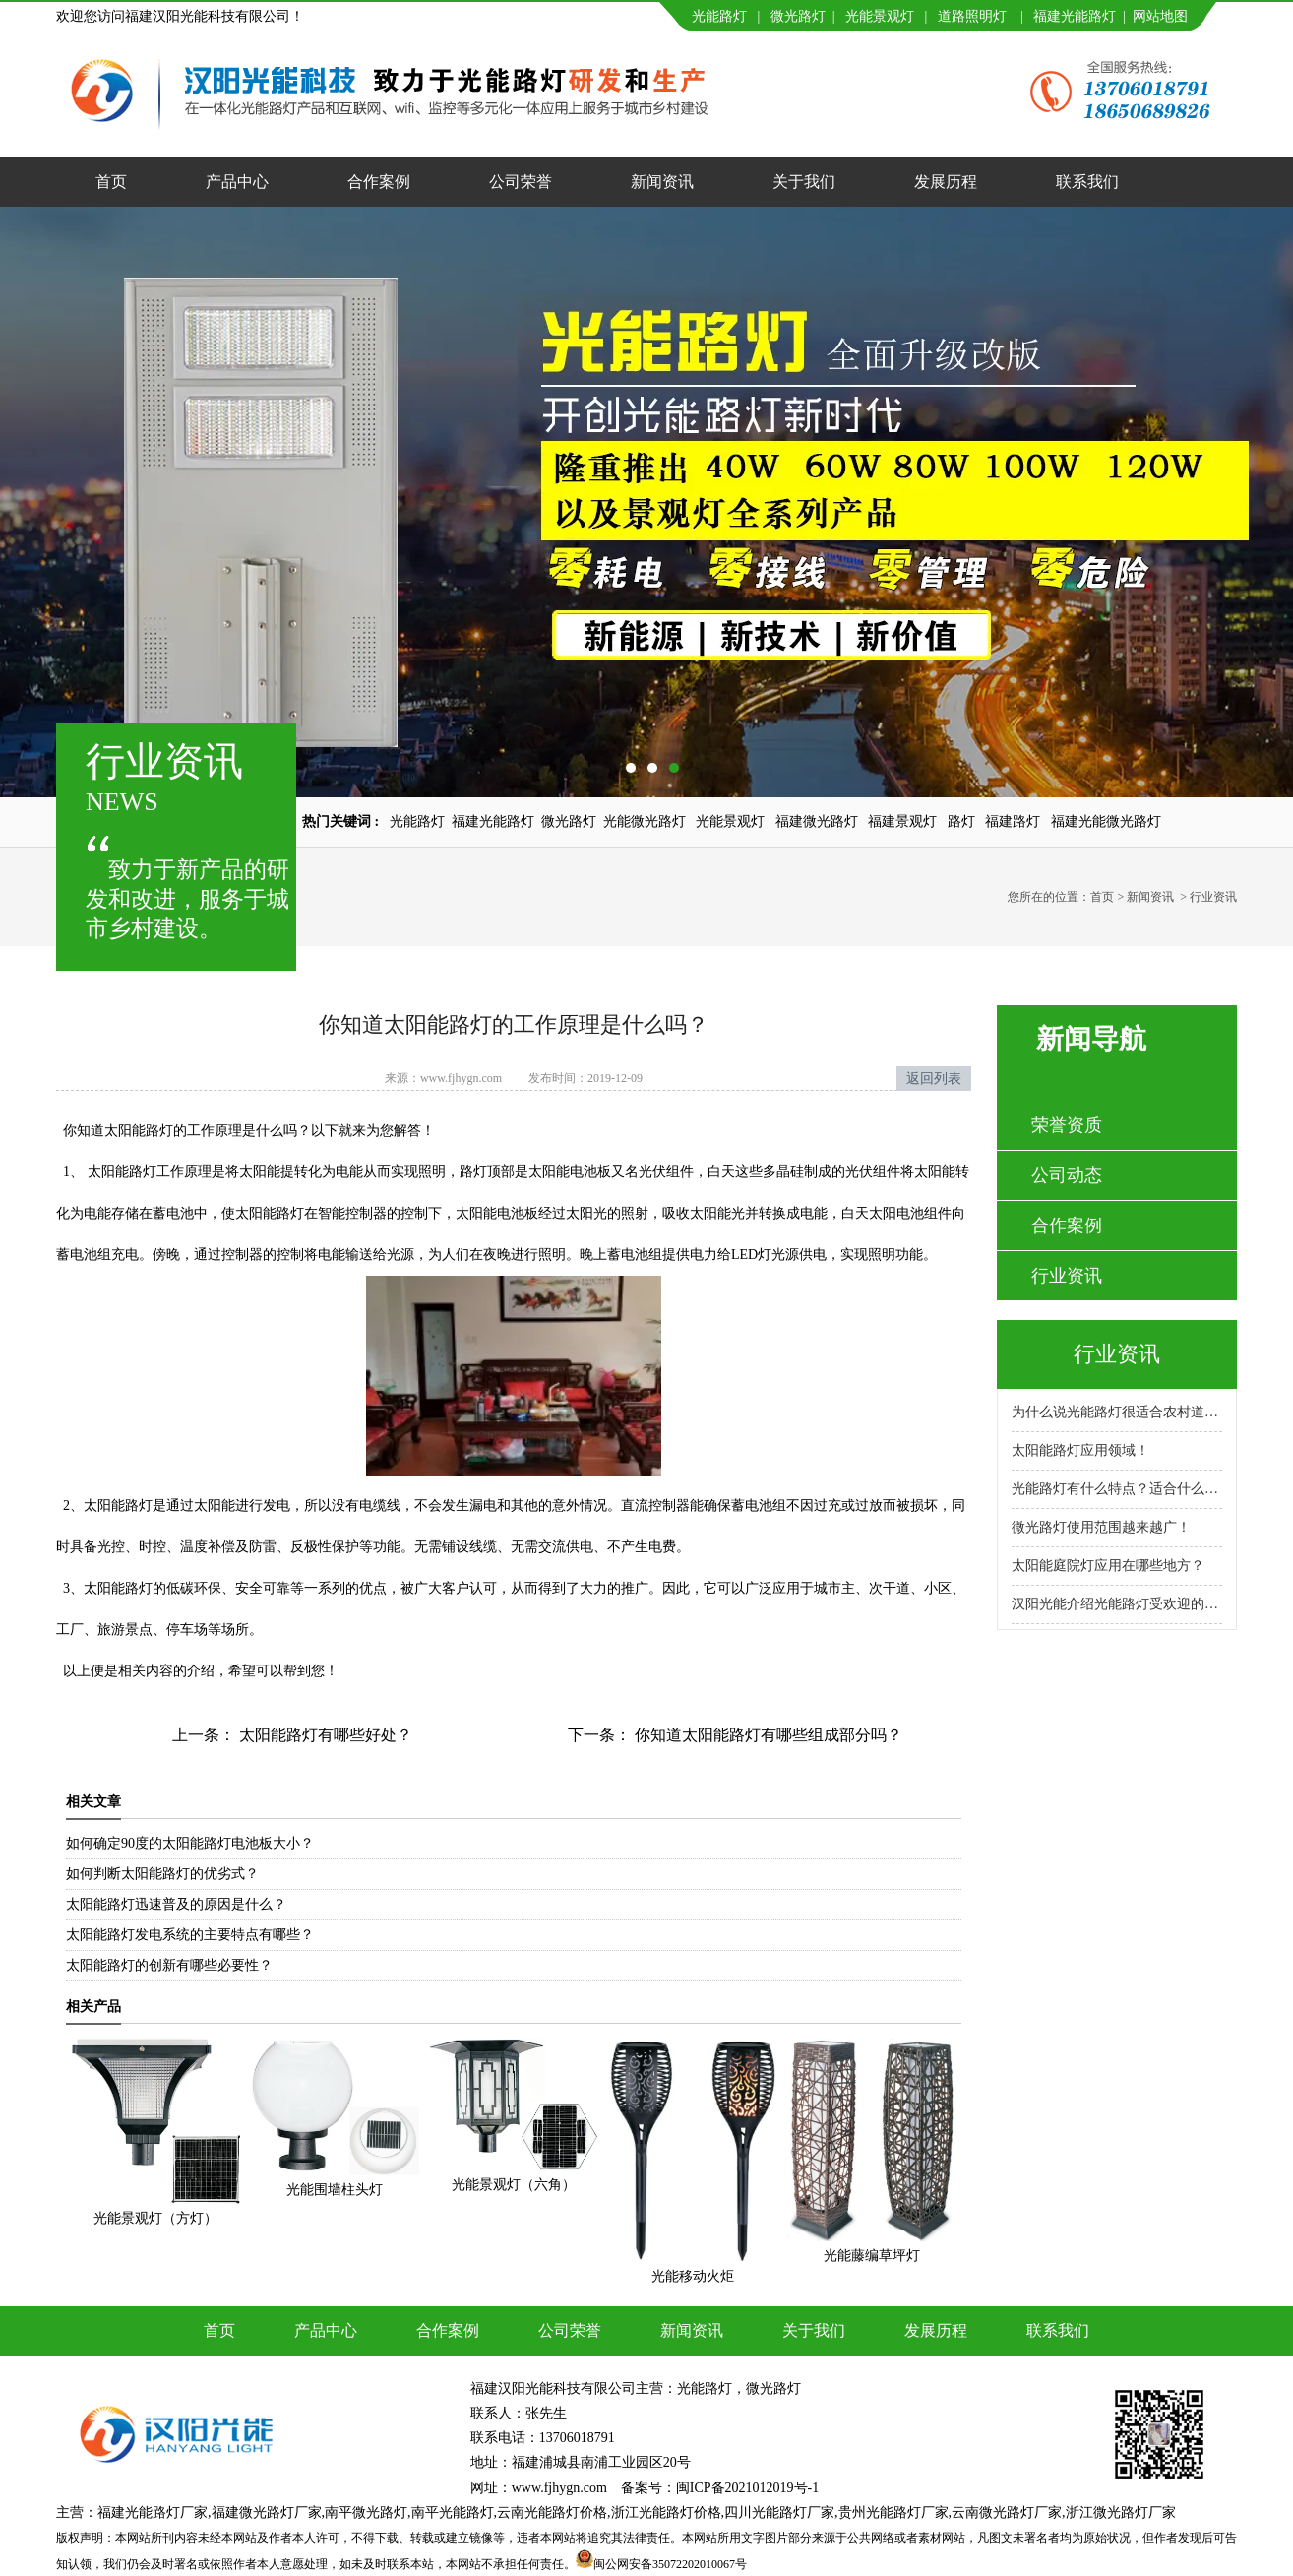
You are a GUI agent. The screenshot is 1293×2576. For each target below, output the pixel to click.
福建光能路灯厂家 (152, 2512)
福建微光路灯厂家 (267, 2512)
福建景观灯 (902, 821)
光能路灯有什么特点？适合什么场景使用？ (1117, 1488)
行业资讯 (1066, 1276)
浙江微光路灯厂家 (1121, 2512)
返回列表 (933, 1078)
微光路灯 (798, 16)
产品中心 (237, 181)
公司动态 (1066, 1175)
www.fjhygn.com (461, 1078)
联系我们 (1087, 181)
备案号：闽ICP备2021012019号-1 (720, 2488)
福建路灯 (1012, 821)
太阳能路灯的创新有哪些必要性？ (169, 1965)
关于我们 (803, 181)
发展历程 (945, 181)
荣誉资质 (1066, 1125)
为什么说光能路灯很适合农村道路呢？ (1117, 1412)
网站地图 (1160, 16)
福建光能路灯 (1074, 16)
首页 (111, 181)
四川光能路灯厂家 (779, 2512)
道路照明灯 (972, 16)
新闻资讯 (662, 181)
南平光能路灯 (452, 2512)
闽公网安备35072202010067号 (670, 2564)
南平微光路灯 (366, 2512)
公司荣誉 (520, 181)
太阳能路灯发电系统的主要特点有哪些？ (190, 1934)
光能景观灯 (879, 16)
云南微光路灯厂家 (1007, 2512)
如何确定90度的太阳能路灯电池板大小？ (190, 1843)
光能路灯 (719, 16)
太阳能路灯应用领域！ (1080, 1450)
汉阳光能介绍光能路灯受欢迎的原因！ (1117, 1604)
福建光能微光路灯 (1106, 821)
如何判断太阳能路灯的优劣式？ (162, 1873)
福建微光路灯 (816, 821)
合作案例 (378, 181)
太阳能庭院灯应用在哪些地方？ (1108, 1565)
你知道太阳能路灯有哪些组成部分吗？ (766, 1735)
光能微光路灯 (644, 821)
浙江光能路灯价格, (668, 2512)
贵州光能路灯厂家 (893, 2512)
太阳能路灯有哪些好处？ (323, 1735)
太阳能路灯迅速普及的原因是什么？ (176, 1904)
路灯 (961, 821)
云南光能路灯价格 (552, 2512)
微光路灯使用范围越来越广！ (1101, 1527)
